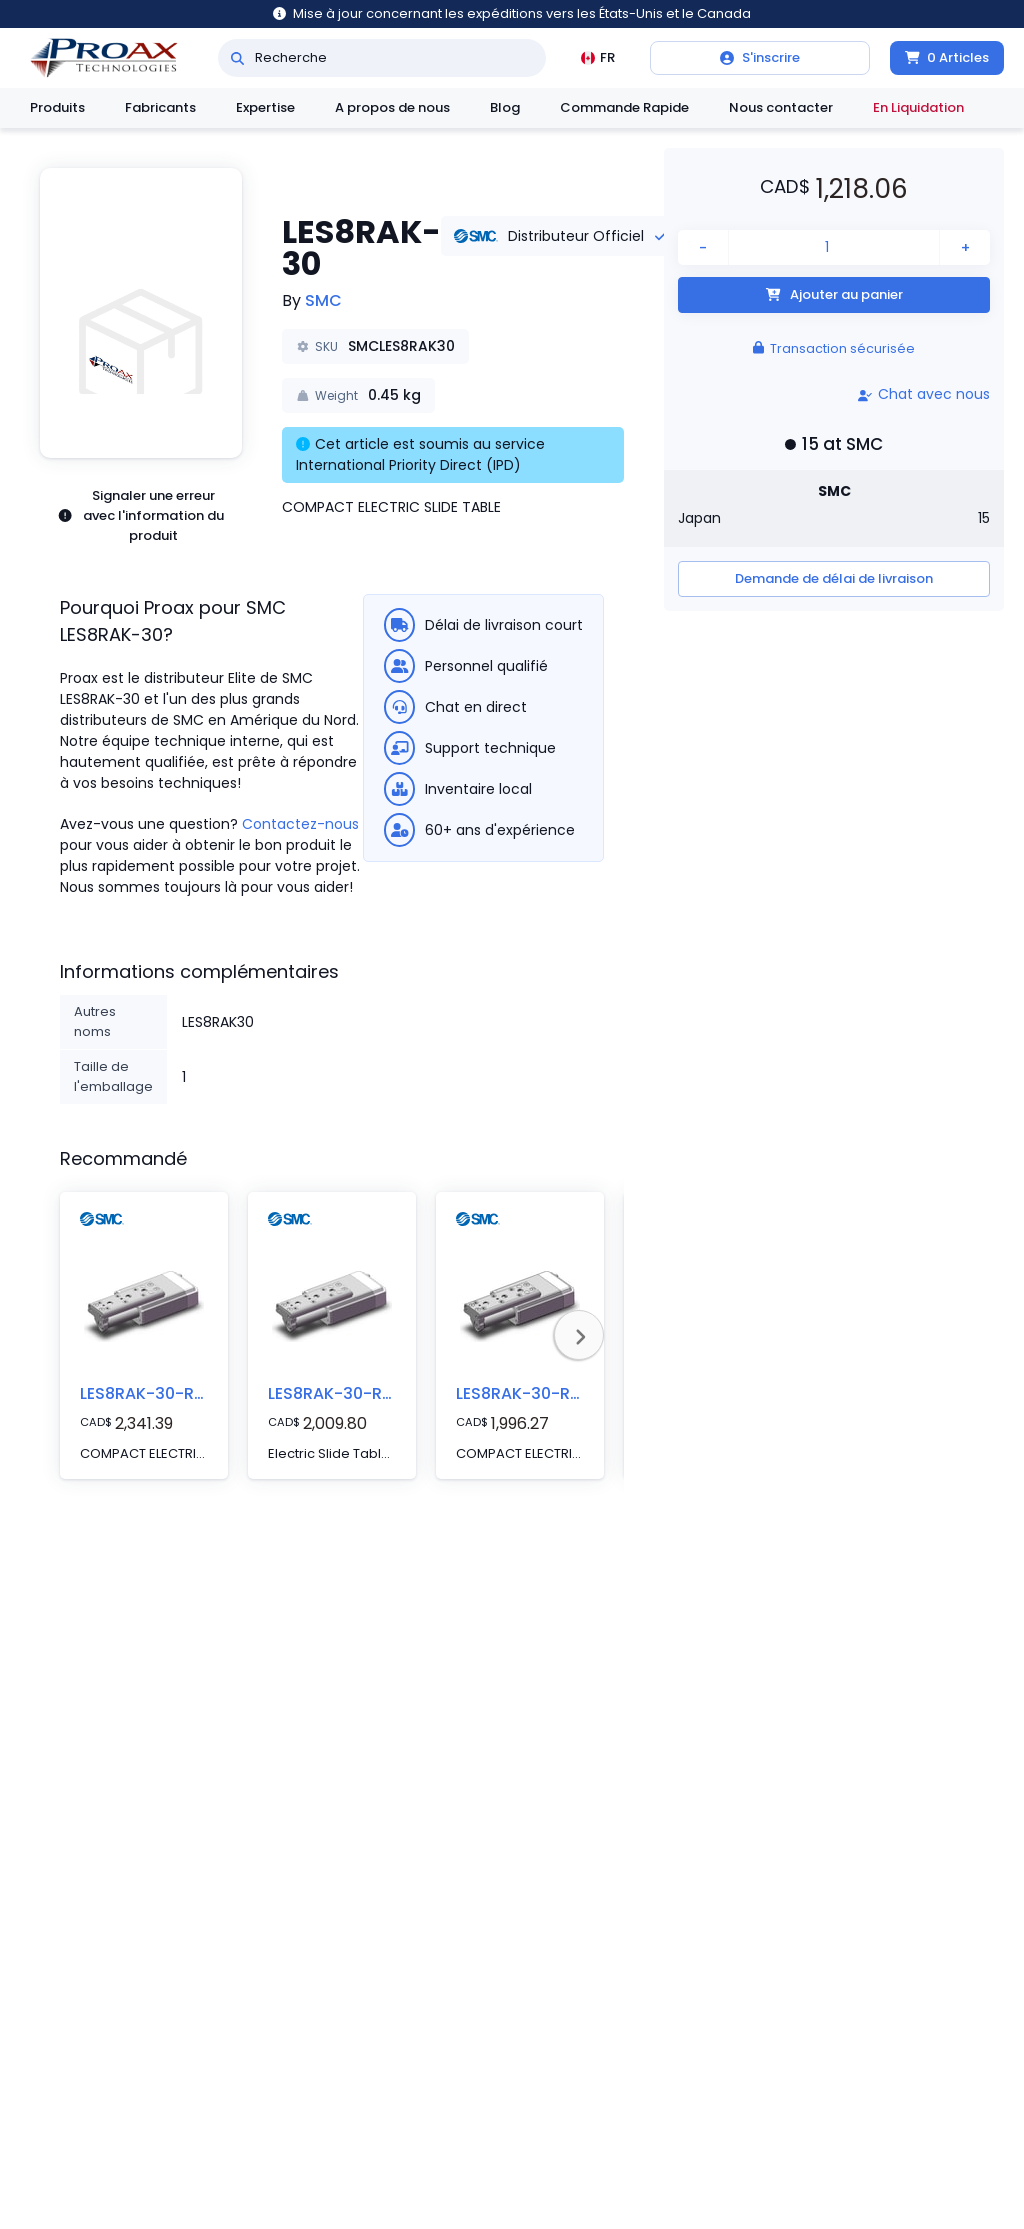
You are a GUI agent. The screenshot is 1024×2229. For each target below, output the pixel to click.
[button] (141, 313)
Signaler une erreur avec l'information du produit (140, 515)
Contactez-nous (300, 824)
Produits (57, 107)
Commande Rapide (624, 107)
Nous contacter (781, 107)
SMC (323, 300)
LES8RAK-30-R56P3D (538, 1393)
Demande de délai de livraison (834, 578)
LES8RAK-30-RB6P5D (162, 1393)
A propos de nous (392, 107)
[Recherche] (237, 58)
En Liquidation (918, 107)
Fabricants (160, 107)
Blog (505, 107)
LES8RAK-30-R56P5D (350, 1393)
